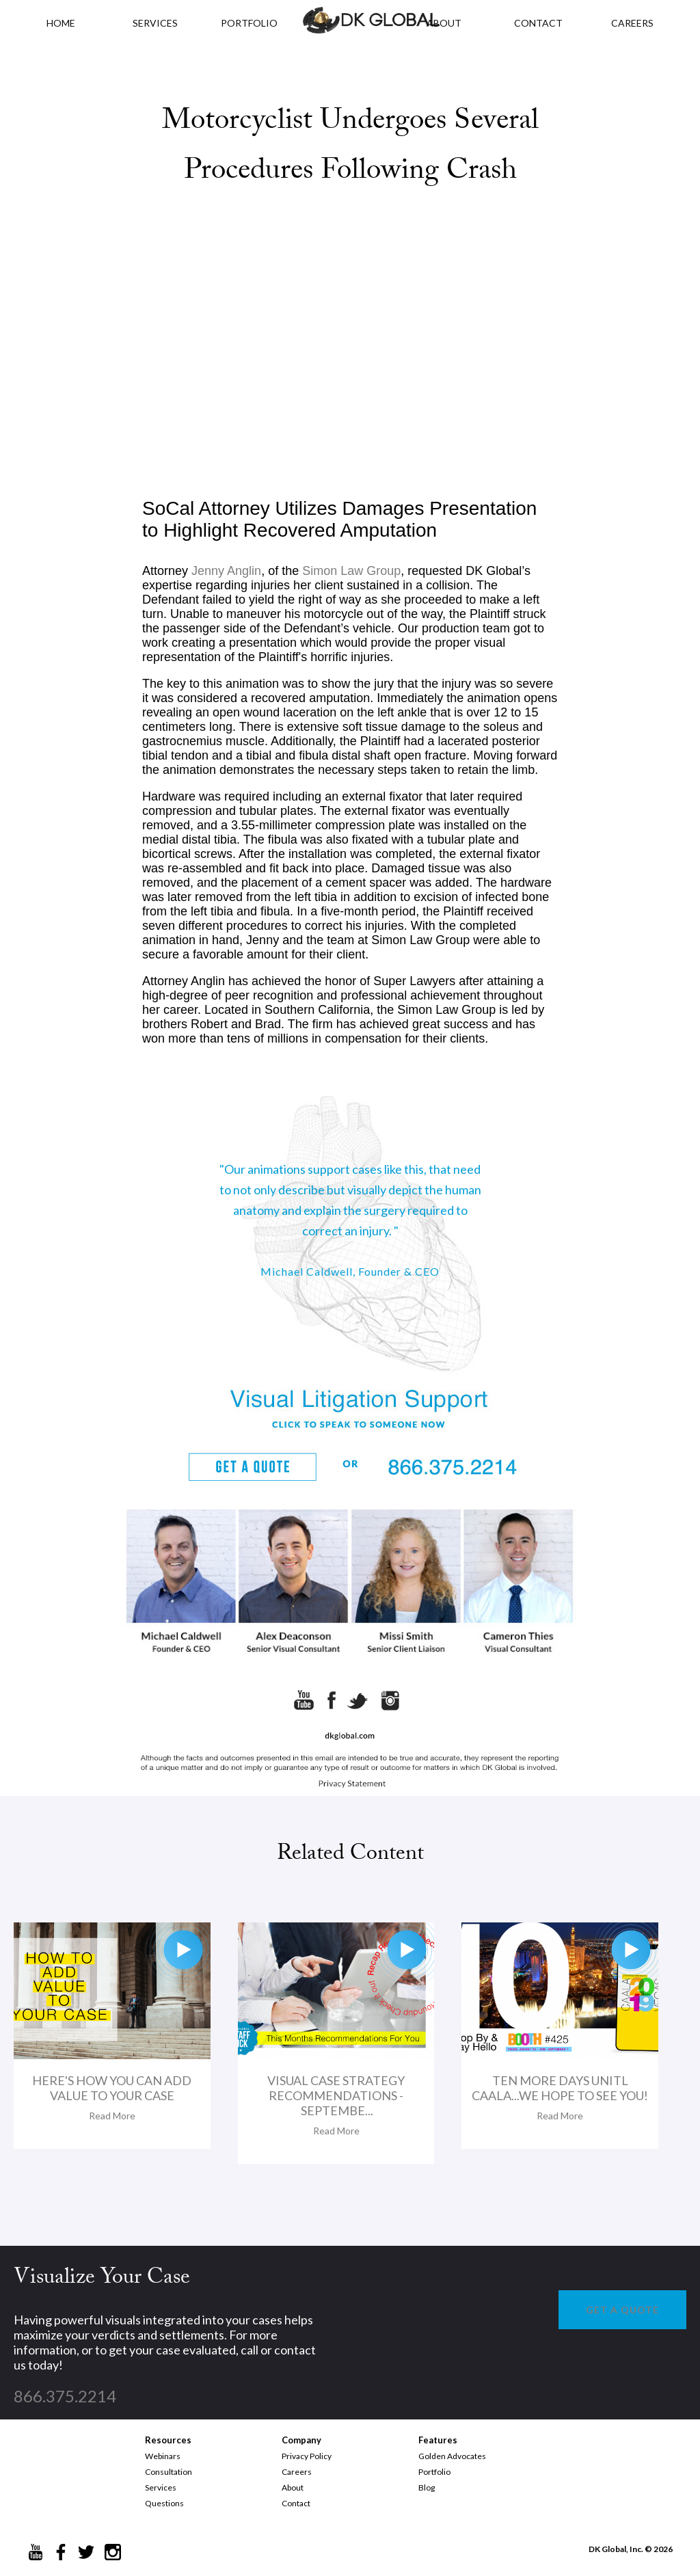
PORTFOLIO (249, 23)
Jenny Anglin (226, 571)
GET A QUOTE (622, 2310)
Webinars (162, 2456)
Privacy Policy (307, 2456)
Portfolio (434, 2472)
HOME (60, 23)
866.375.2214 (65, 2396)
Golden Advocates (452, 2456)
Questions (164, 2503)
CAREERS (632, 23)
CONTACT (538, 23)
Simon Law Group (351, 571)
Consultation (168, 2472)
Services (155, 23)
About (293, 2487)
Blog (426, 2487)
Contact (296, 2503)
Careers (297, 2472)
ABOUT (444, 23)
